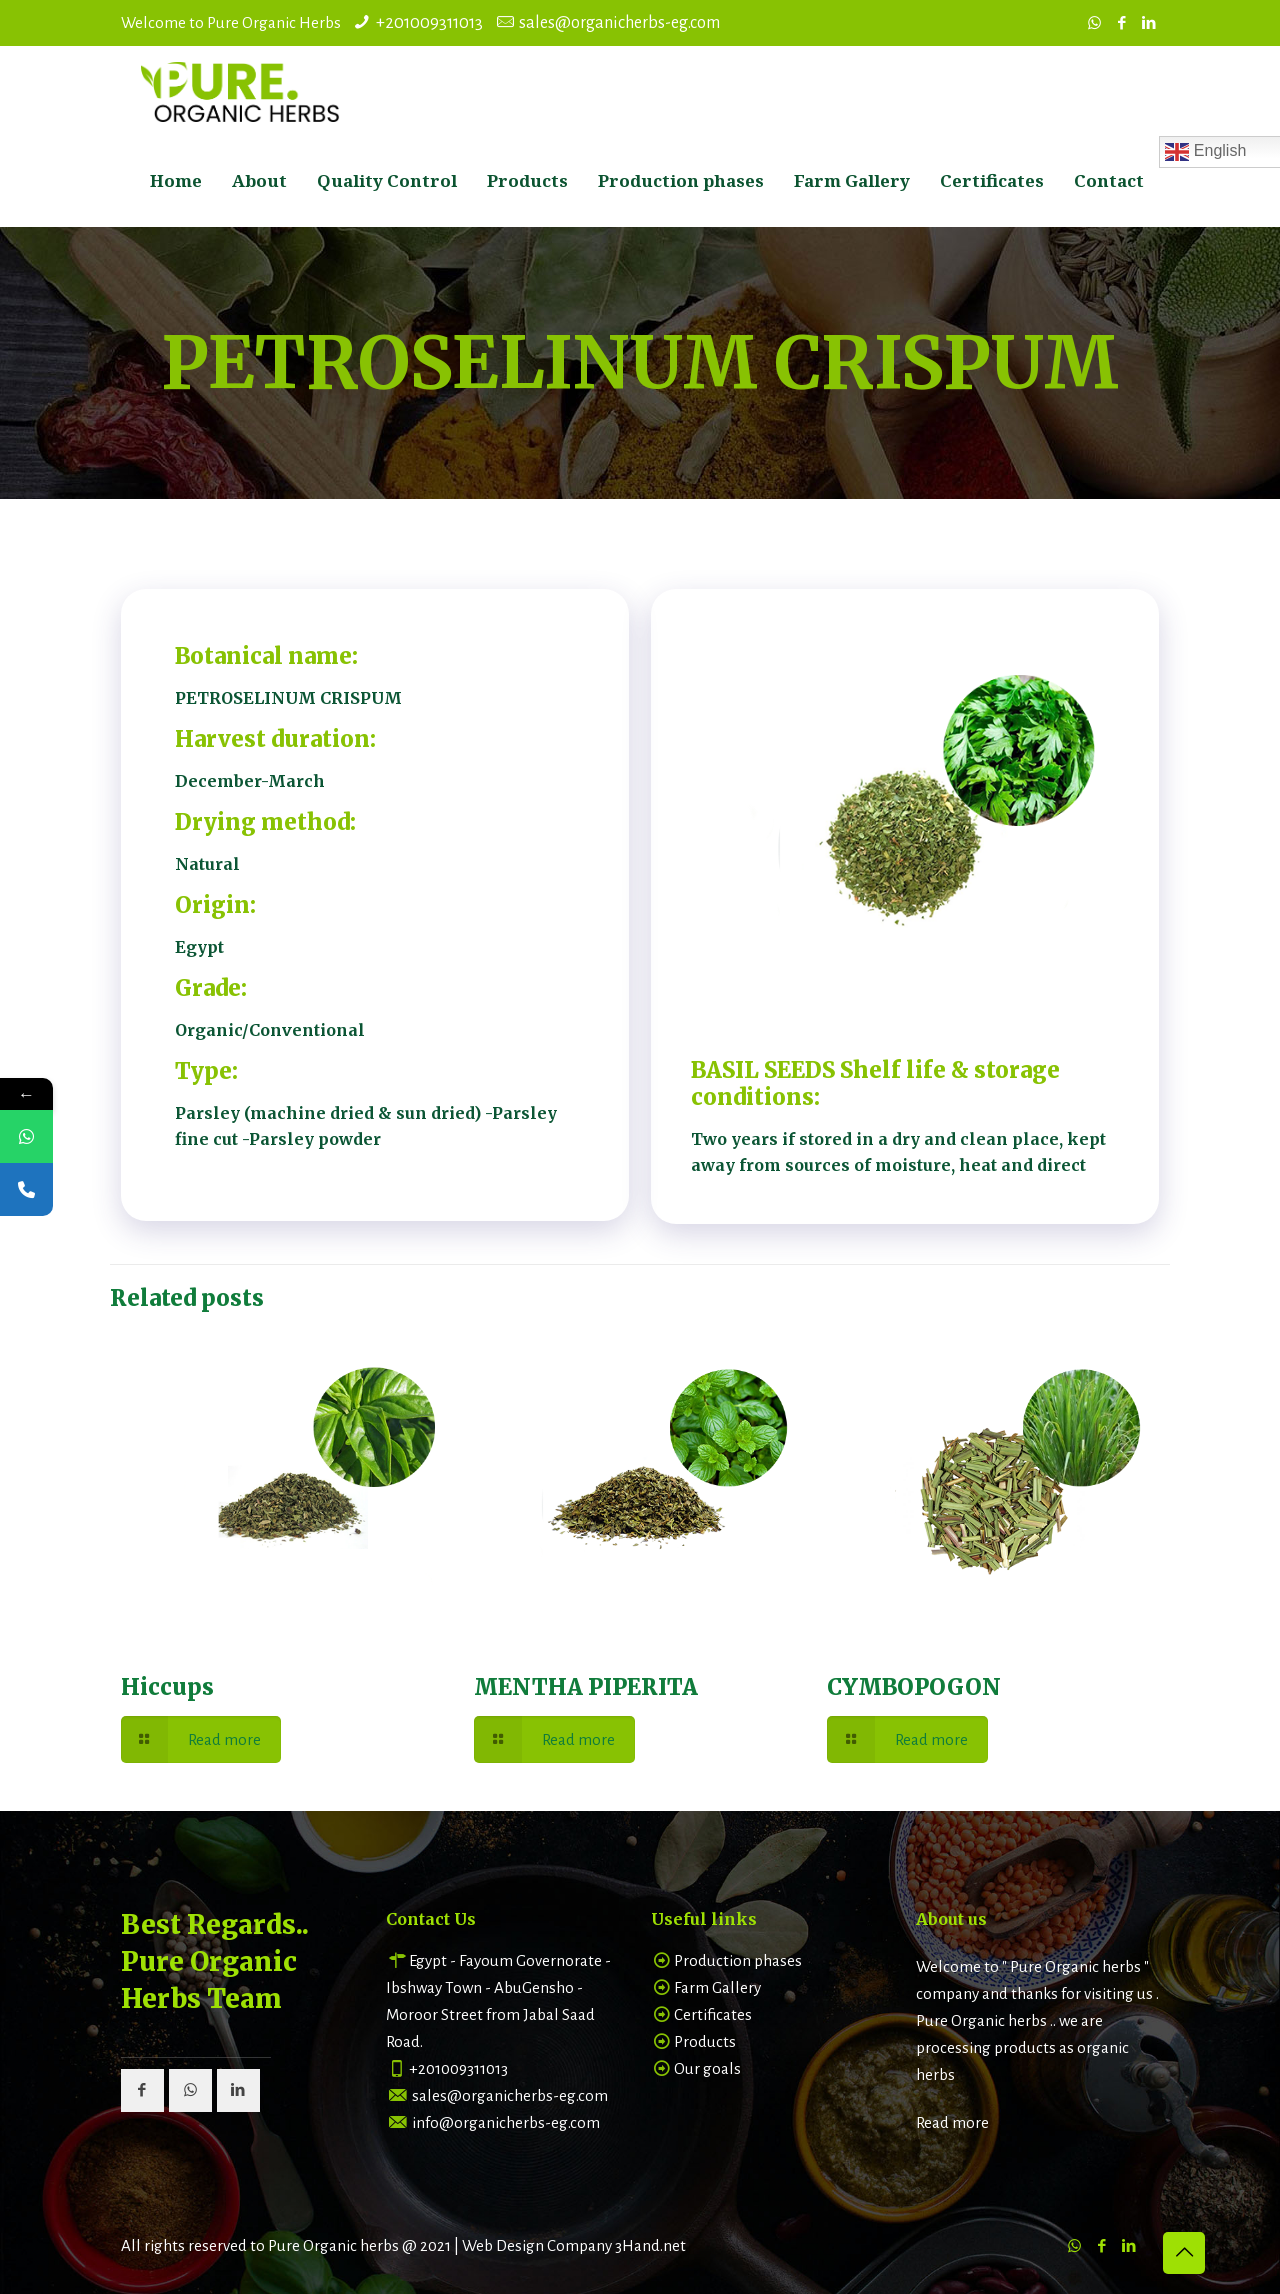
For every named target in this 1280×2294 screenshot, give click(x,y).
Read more (952, 2122)
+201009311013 (429, 23)
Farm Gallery (717, 1987)
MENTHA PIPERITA (586, 1687)
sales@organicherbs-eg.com (619, 23)
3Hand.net (650, 2245)
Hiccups (167, 1687)
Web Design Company (537, 2245)
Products (705, 2041)
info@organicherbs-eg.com (506, 2122)
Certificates (713, 2014)
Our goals (707, 2068)
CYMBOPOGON (914, 1687)
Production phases (738, 1960)
